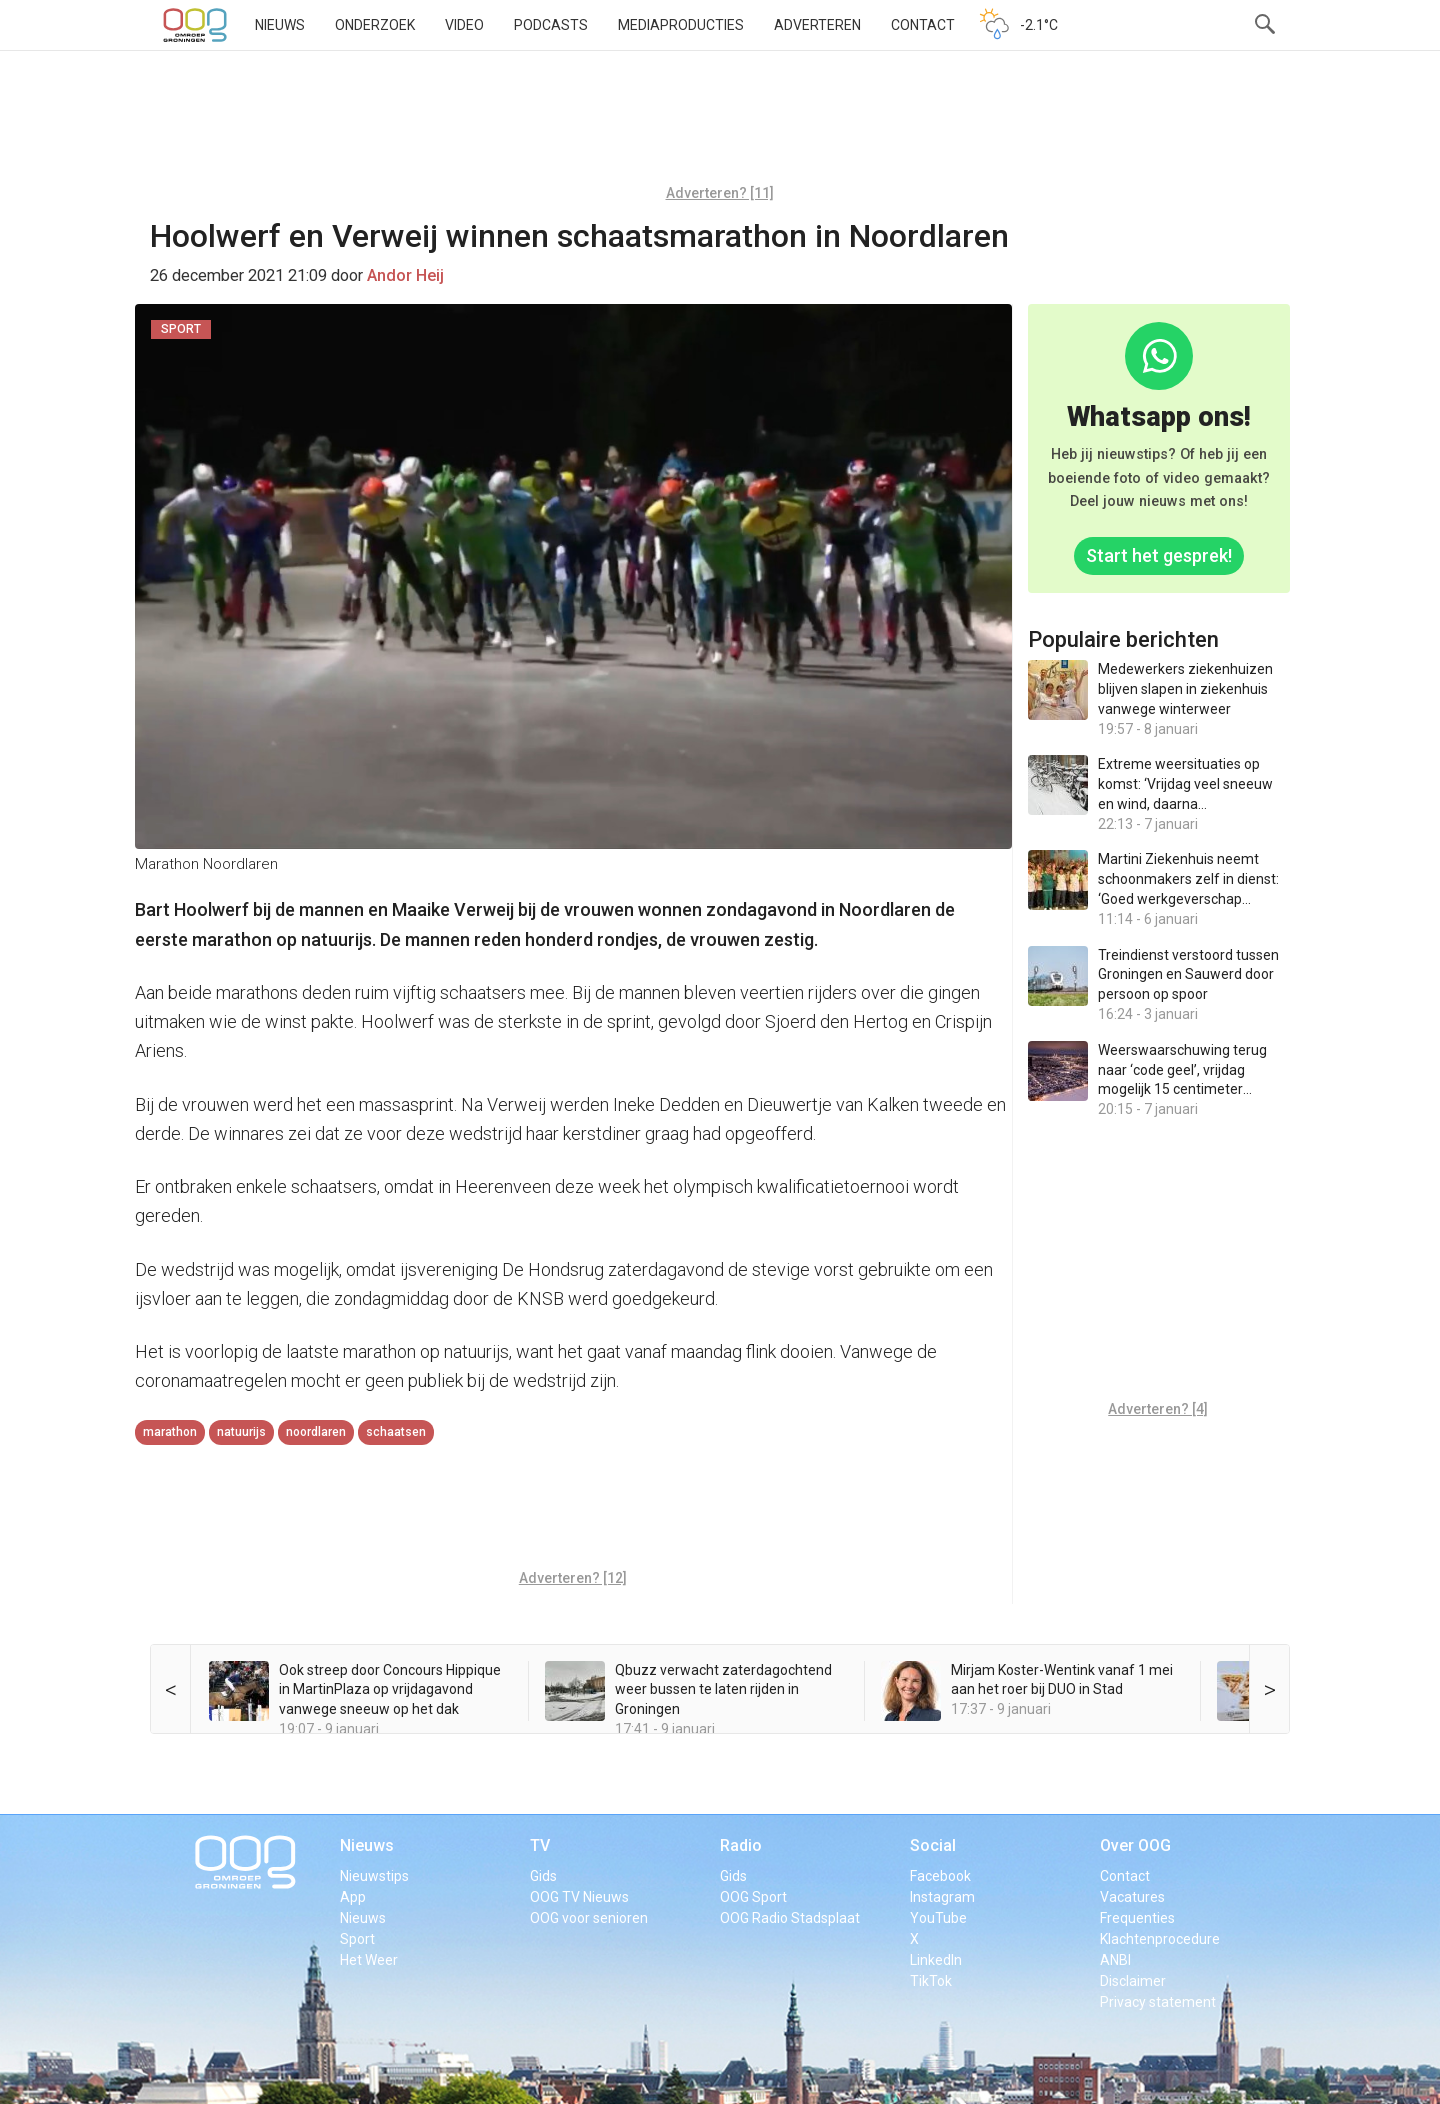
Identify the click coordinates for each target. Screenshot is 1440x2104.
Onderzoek (375, 25)
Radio (741, 1845)
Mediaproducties (681, 25)
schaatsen (396, 1432)
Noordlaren (316, 1432)
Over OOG (1135, 1845)
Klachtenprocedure (1160, 1939)
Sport (357, 1939)
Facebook (940, 1876)
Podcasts (551, 25)
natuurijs (241, 1432)
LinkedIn (936, 1960)
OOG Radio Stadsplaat (790, 1918)
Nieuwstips (374, 1876)
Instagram (942, 1897)
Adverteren (817, 25)
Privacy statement (1158, 2002)
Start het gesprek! (1159, 555)
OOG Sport (753, 1897)
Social (933, 1845)
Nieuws (280, 25)
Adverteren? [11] (720, 193)
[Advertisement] (720, 125)
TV (540, 1845)
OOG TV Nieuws (579, 1897)
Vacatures (1132, 1897)
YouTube (938, 1918)
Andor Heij (405, 275)
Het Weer (369, 1960)
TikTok (931, 1981)
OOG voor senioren (589, 1918)
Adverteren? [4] (1158, 1409)
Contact (923, 25)
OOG (195, 25)
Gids (543, 1876)
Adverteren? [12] (573, 1578)
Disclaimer (1133, 1981)
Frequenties (1137, 1918)
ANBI (1115, 1960)
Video (464, 25)
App (353, 1897)
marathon (170, 1432)
